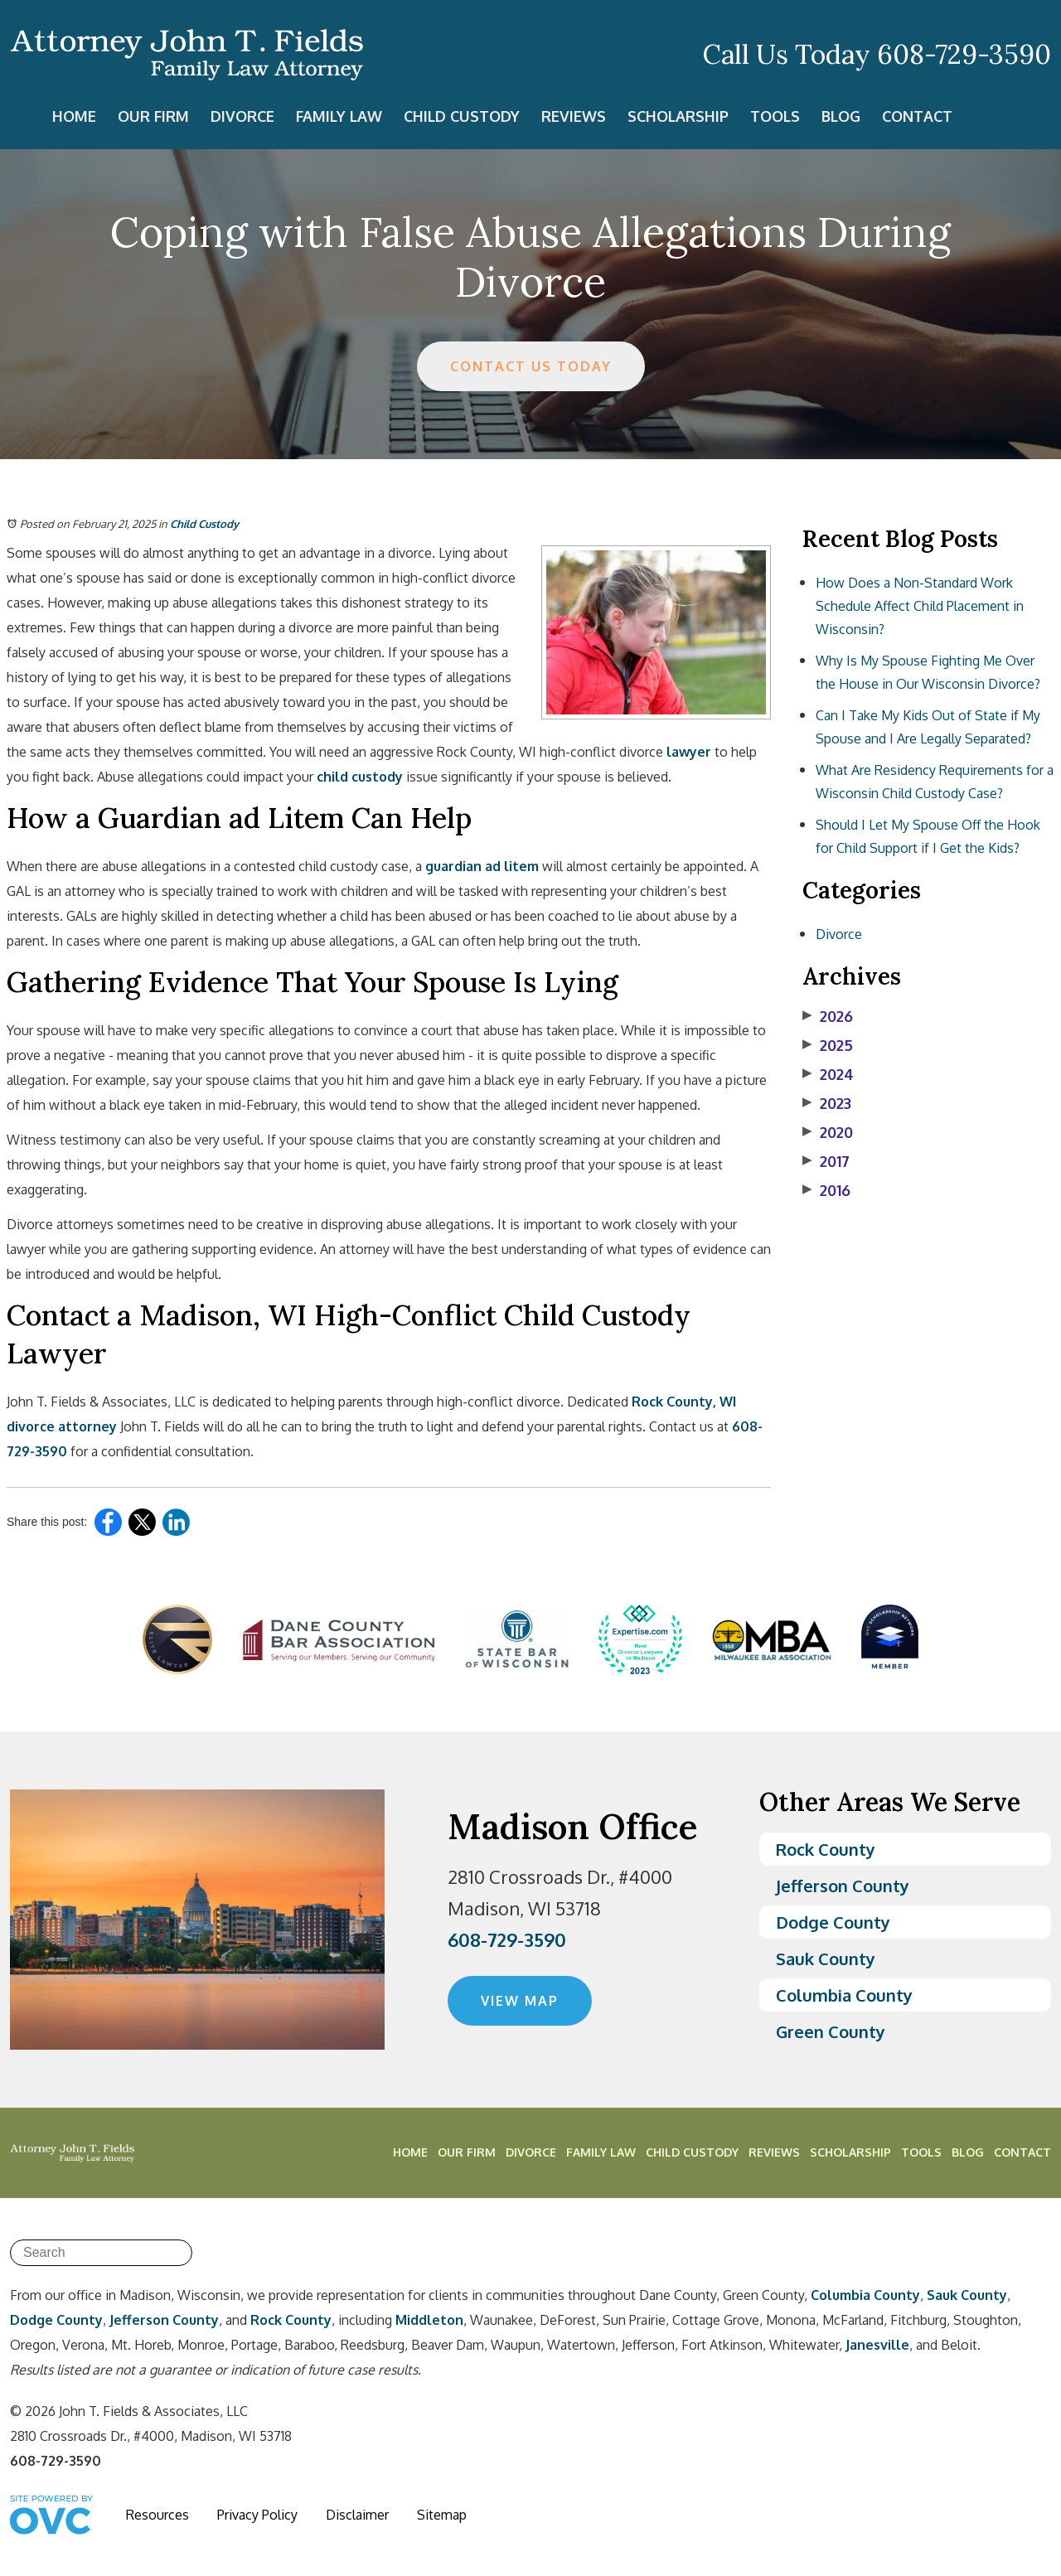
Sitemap (442, 2514)
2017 (826, 1161)
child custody (360, 776)
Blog (840, 116)
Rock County (825, 1849)
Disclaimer (357, 2514)
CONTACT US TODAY (531, 366)
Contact (917, 116)
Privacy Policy (257, 2514)
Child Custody (462, 116)
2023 (826, 1103)
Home (74, 116)
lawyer (688, 751)
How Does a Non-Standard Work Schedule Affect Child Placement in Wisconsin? (920, 605)
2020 (827, 1132)
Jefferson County (842, 1885)
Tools (775, 116)
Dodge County (833, 1922)
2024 (828, 1074)
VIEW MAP (520, 2001)
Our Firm (153, 116)
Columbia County (844, 1995)
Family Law (339, 116)
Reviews (573, 116)
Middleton (429, 2320)
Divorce (242, 116)
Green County (830, 2031)
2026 (827, 1016)
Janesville (877, 2344)
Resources (157, 2514)
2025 (827, 1045)
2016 (826, 1190)
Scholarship (678, 116)
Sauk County (825, 1958)
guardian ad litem (482, 866)
